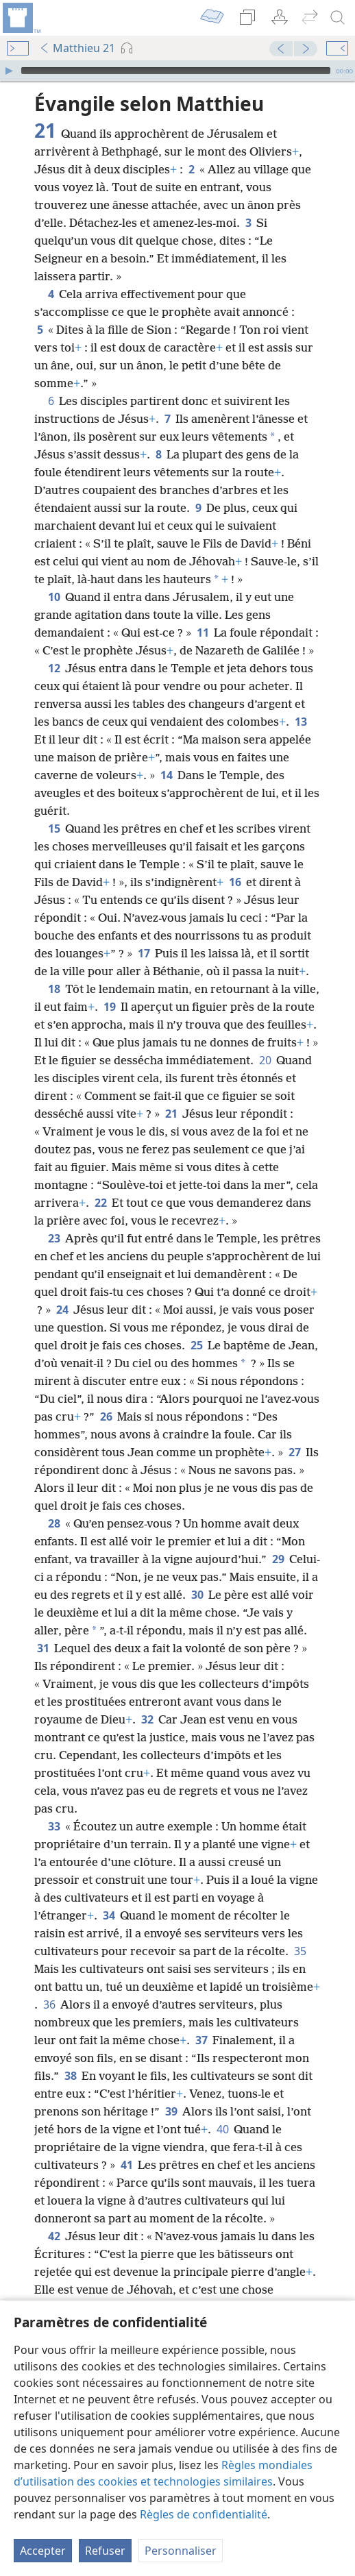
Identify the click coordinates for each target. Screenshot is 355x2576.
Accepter (43, 2550)
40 (222, 2129)
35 (299, 1951)
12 (53, 668)
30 (197, 1594)
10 (53, 596)
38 (70, 2075)
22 (100, 1202)
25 (196, 1345)
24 (62, 1309)
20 (264, 1060)
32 (147, 1719)
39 (171, 2111)
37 (201, 2040)
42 (53, 2236)
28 (53, 1523)
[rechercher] (338, 18)
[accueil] (20, 18)
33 (53, 1826)
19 (109, 1006)
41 (126, 2164)
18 (53, 988)
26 (105, 1416)
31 (42, 1648)
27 (294, 1452)
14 (166, 775)
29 (277, 1559)
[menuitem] (20, 18)
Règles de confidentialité (203, 2514)
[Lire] (8, 70)
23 (53, 1238)
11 (202, 632)
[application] (177, 70)
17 (143, 953)
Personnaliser (181, 2550)
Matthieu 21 (77, 48)
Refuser (105, 2550)
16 (234, 882)
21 (171, 1113)
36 (49, 2004)
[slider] (175, 70)
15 (53, 828)
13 (300, 721)
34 (108, 1915)
